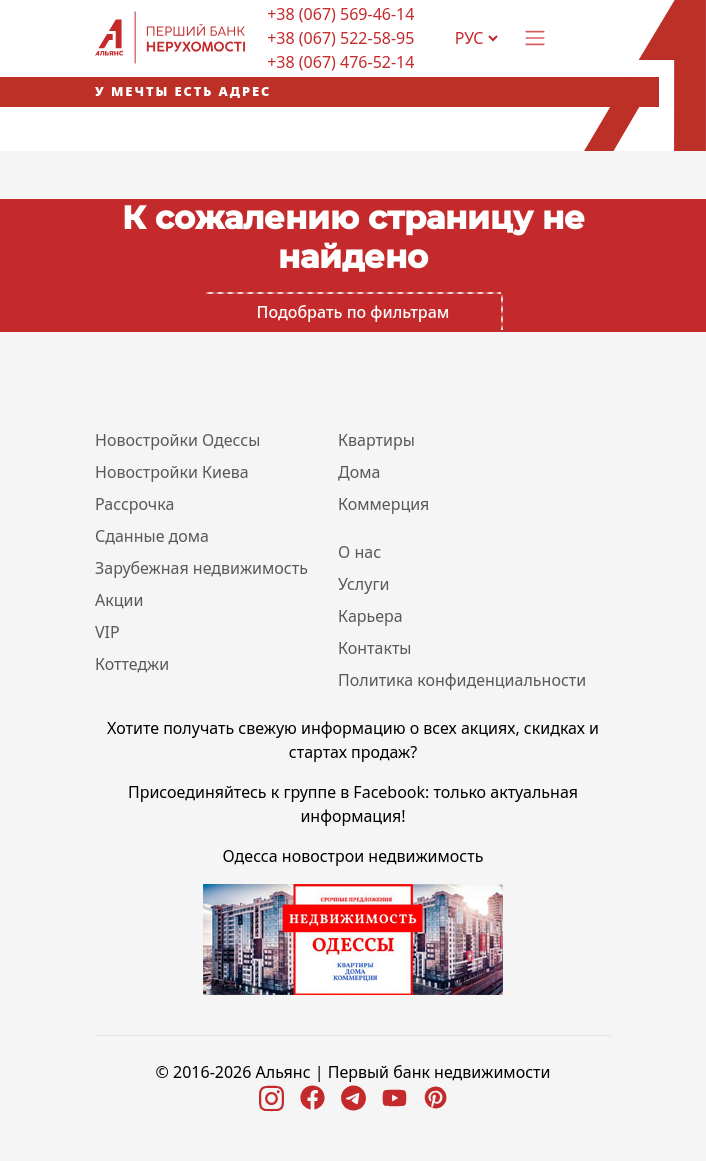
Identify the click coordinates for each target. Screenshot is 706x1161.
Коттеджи (132, 664)
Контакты (374, 648)
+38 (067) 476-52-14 (340, 62)
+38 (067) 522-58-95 (340, 38)
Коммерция (383, 504)
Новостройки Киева (172, 472)
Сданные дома (152, 536)
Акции (119, 600)
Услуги (363, 584)
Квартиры (376, 440)
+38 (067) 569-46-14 (340, 14)
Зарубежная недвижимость (201, 568)
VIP (107, 632)
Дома (359, 472)
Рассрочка (134, 504)
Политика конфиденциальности (462, 680)
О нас (359, 552)
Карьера (370, 616)
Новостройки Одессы (177, 440)
